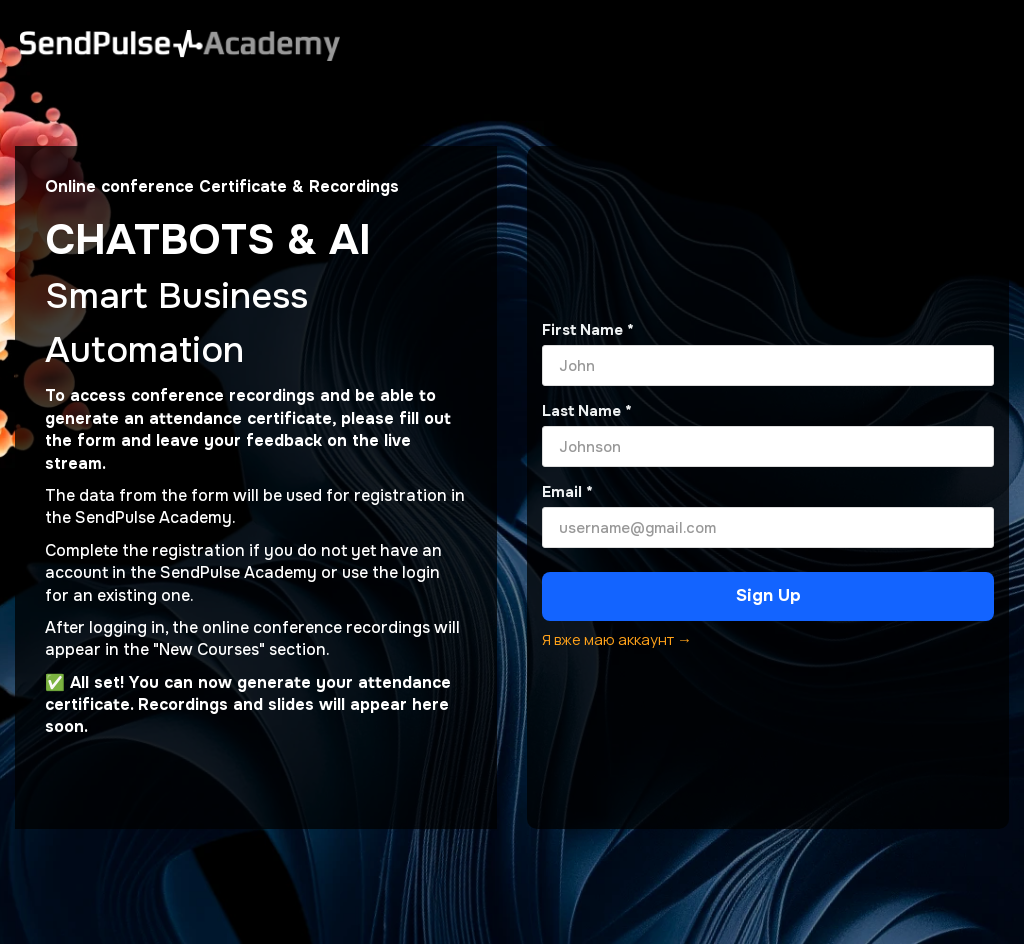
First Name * (588, 330)
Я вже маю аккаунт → (617, 639)
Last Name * (587, 411)
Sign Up (768, 595)
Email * (567, 492)
